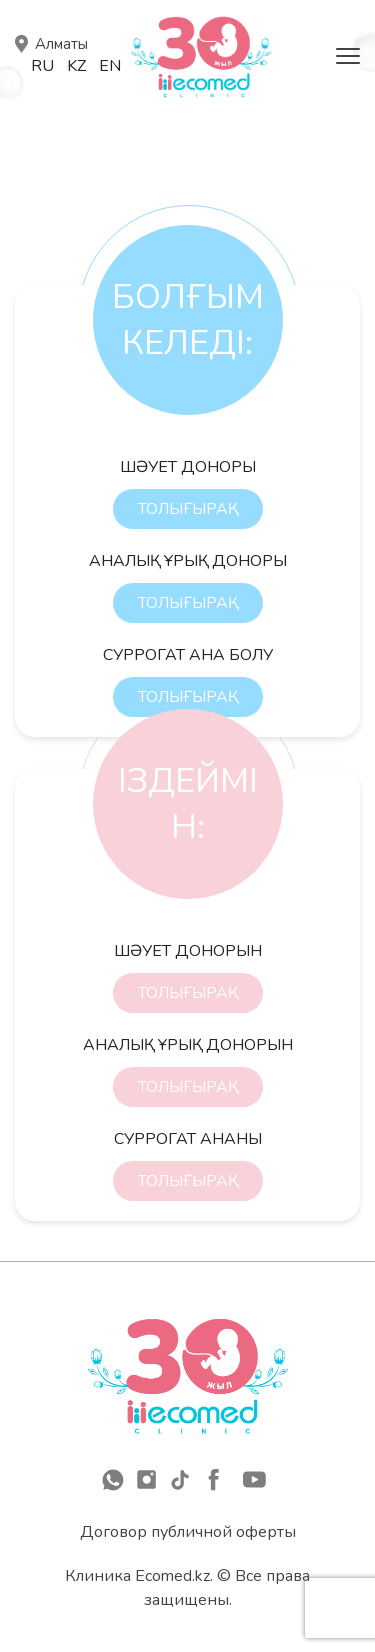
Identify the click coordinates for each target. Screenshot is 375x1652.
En (110, 66)
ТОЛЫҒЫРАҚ (188, 509)
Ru (42, 66)
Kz (76, 66)
